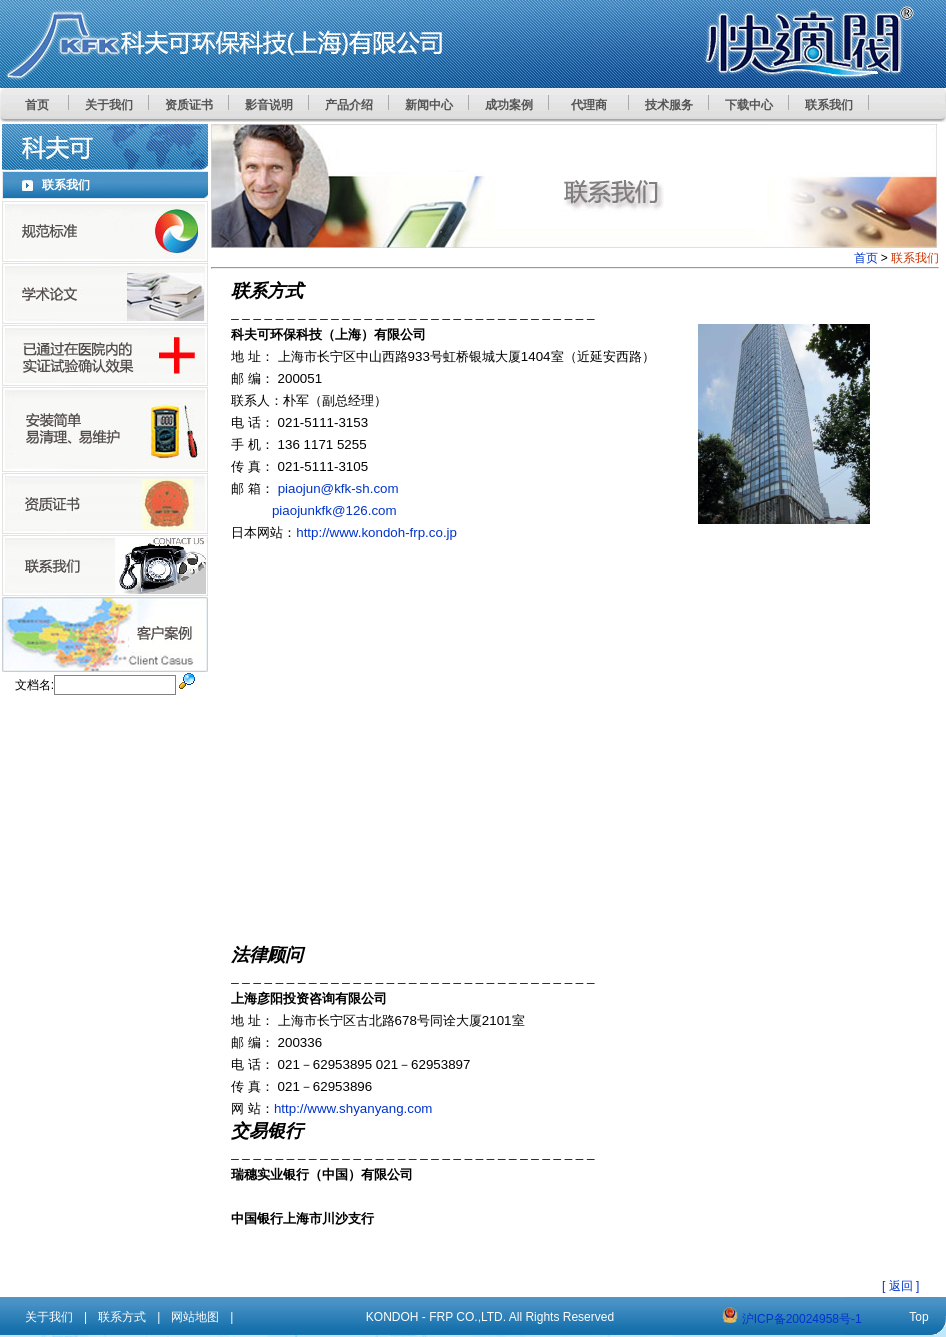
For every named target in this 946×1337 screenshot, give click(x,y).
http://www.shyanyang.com (353, 1108)
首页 (866, 258)
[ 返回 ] (900, 1286)
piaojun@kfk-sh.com (338, 488)
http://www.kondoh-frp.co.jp (376, 532)
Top (918, 1317)
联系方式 (122, 1317)
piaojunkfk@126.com (334, 510)
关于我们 (49, 1317)
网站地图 (195, 1317)
